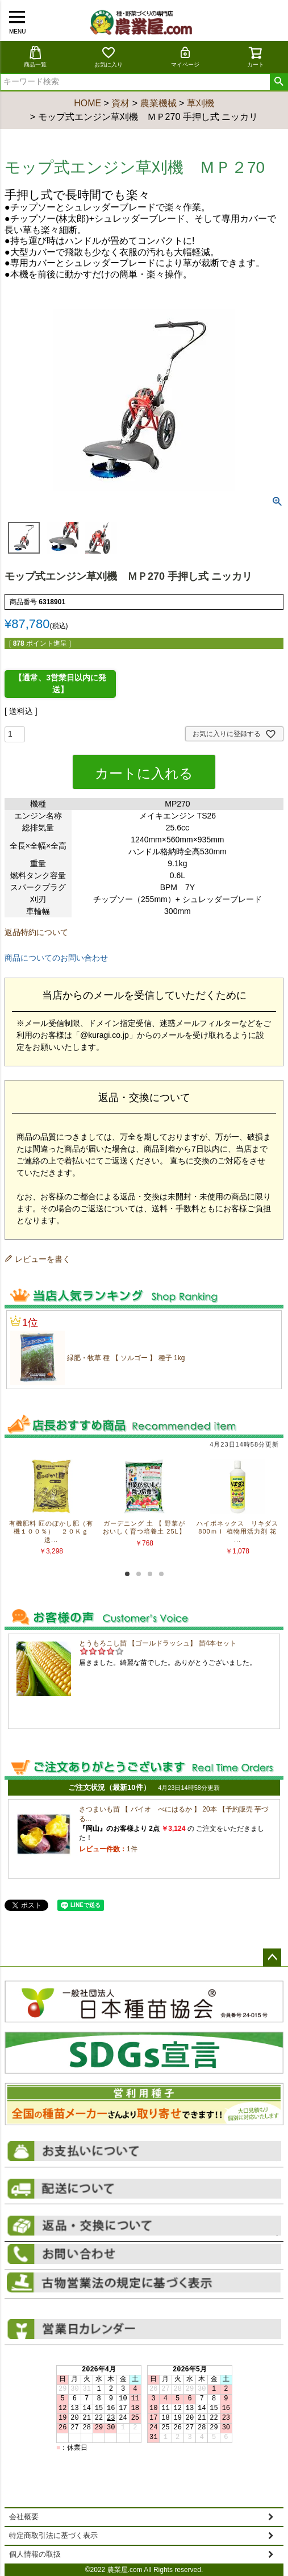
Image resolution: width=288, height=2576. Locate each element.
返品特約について (36, 932)
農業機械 (158, 103)
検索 (278, 82)
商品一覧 (35, 56)
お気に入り (108, 56)
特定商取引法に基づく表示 (53, 2536)
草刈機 (200, 103)
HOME (87, 103)
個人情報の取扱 (35, 2554)
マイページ (185, 56)
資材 (120, 103)
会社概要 (24, 2517)
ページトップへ (272, 1957)
